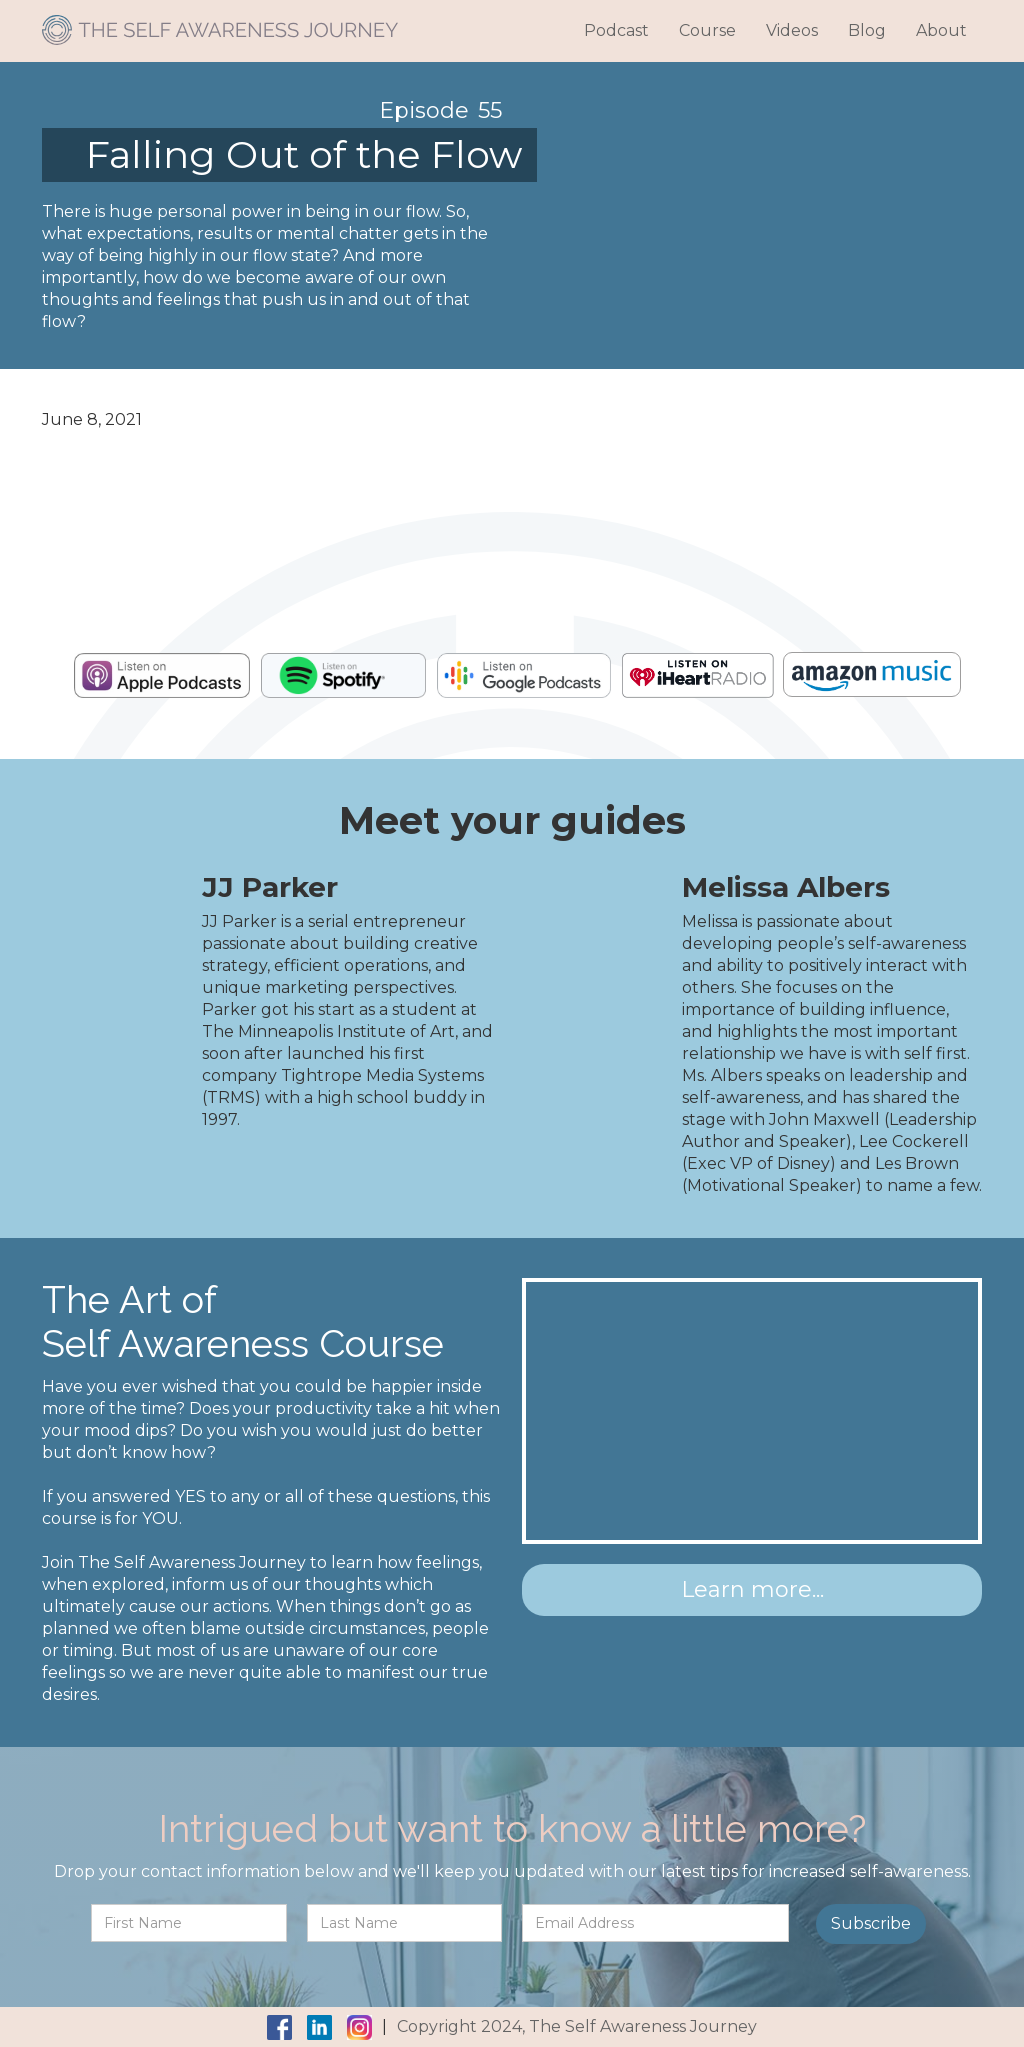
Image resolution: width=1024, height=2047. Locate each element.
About (941, 30)
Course (707, 30)
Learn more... (752, 1589)
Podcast (616, 30)
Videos (792, 30)
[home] (220, 22)
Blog (867, 30)
